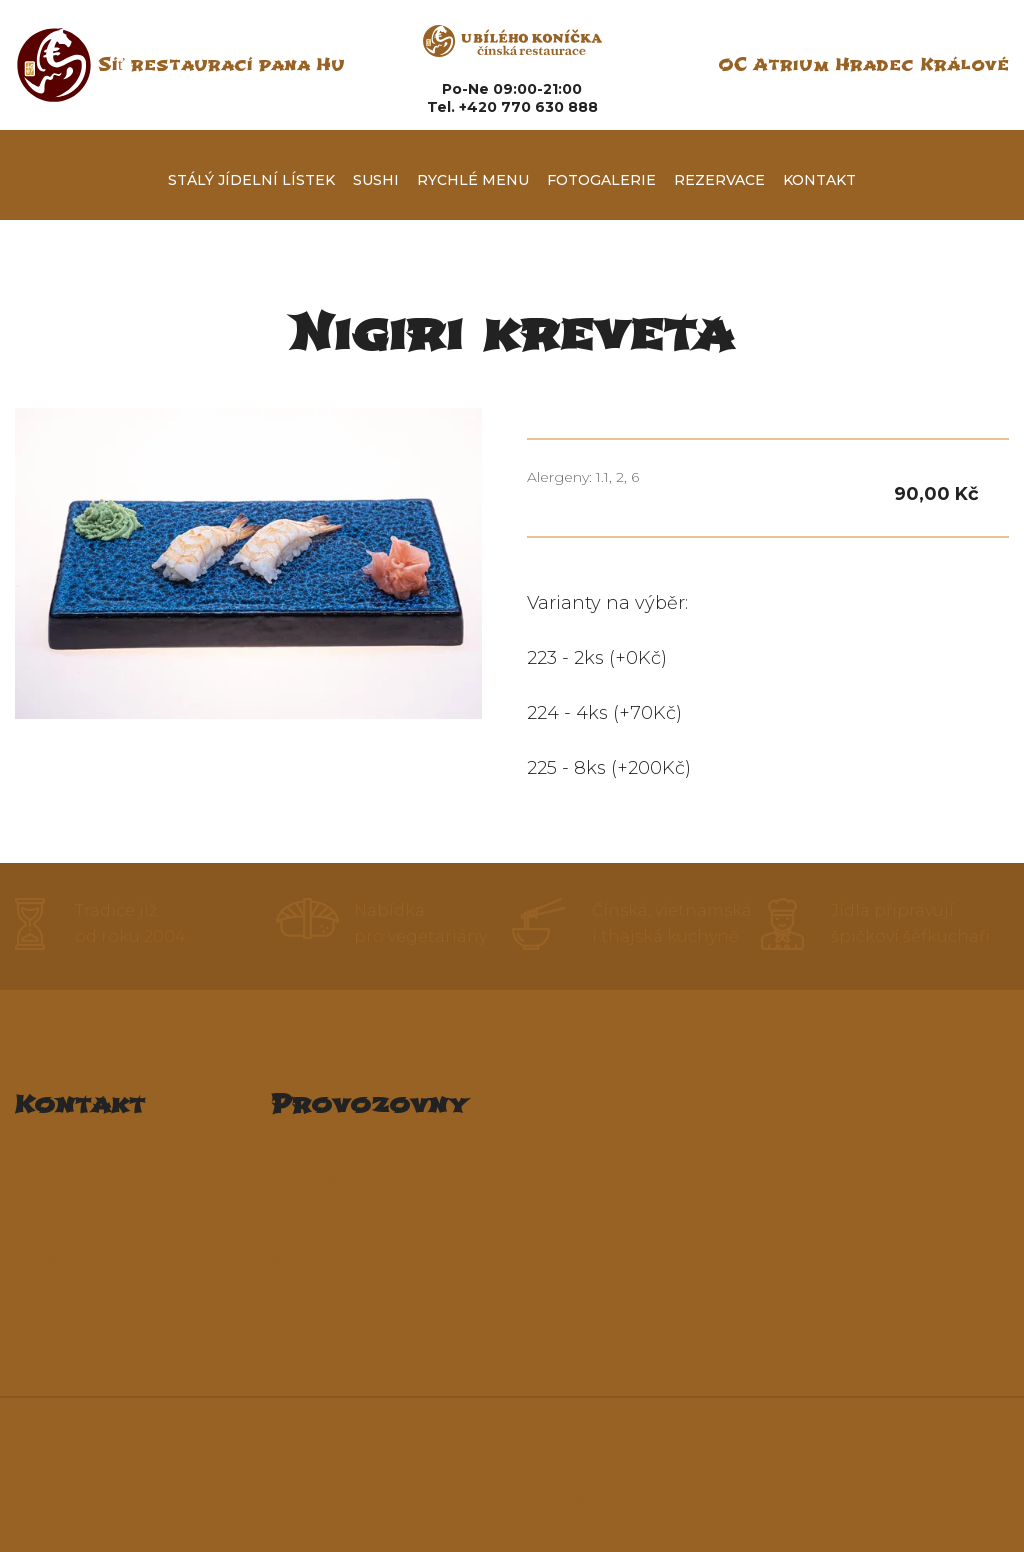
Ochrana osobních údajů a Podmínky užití (681, 1473)
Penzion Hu (320, 1311)
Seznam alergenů (512, 1446)
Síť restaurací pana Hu (221, 64)
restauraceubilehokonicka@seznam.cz (176, 1259)
